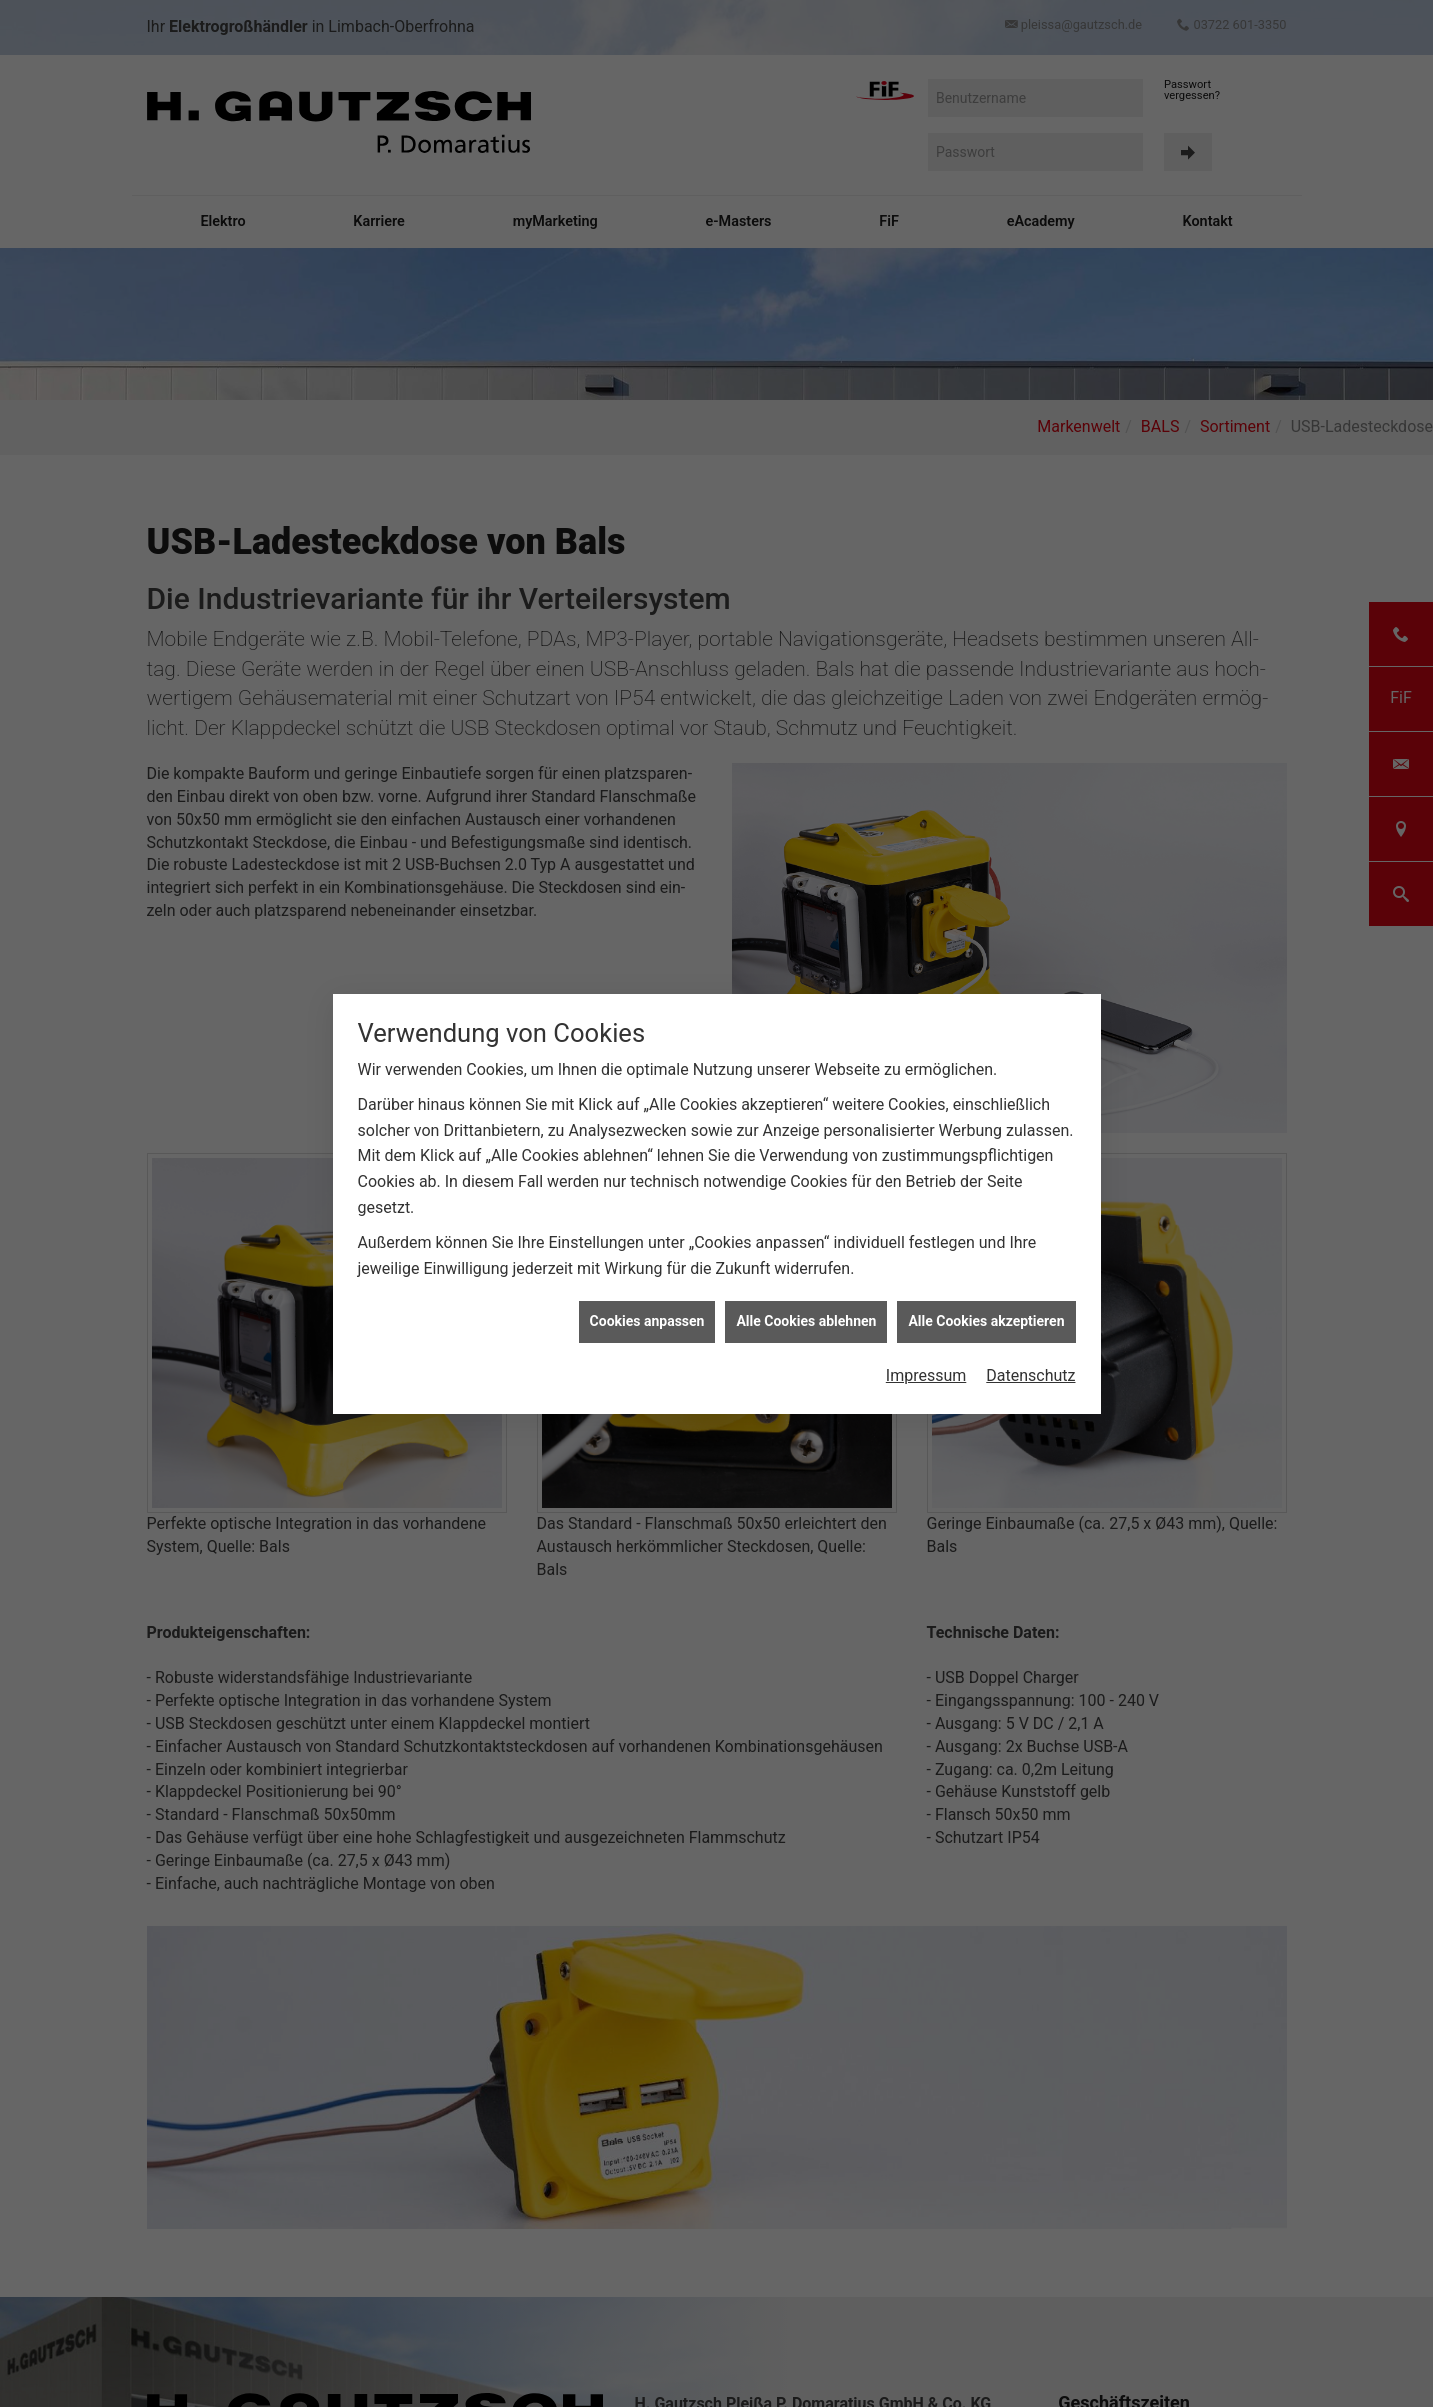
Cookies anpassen (647, 1259)
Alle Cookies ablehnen (806, 1259)
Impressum (926, 1312)
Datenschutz (1030, 1312)
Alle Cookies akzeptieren (986, 1259)
